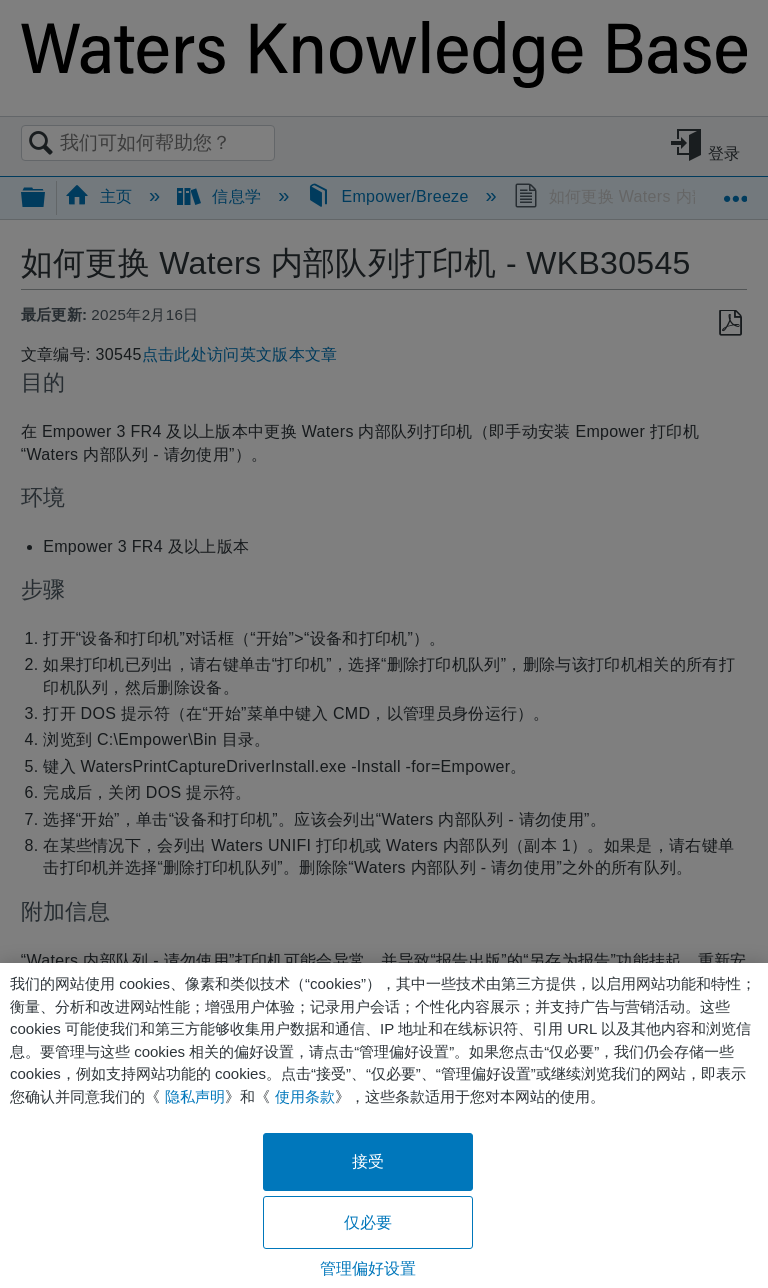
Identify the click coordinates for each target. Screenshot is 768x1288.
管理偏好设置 (368, 1268)
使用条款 (305, 1096)
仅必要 (368, 1222)
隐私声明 (195, 1096)
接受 (368, 1161)
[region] (384, 1125)
